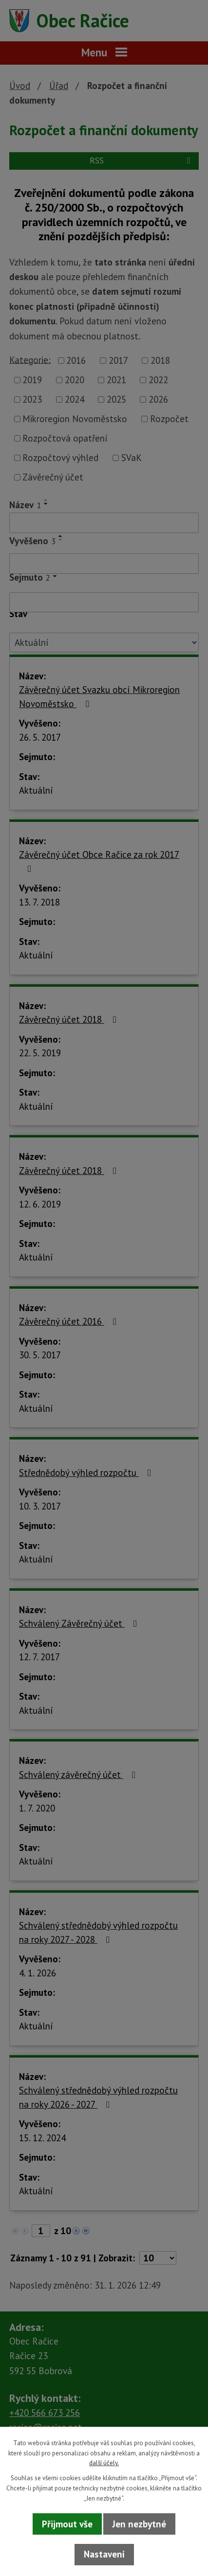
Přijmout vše (67, 2524)
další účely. (104, 2463)
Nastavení (104, 2554)
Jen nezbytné (139, 2524)
